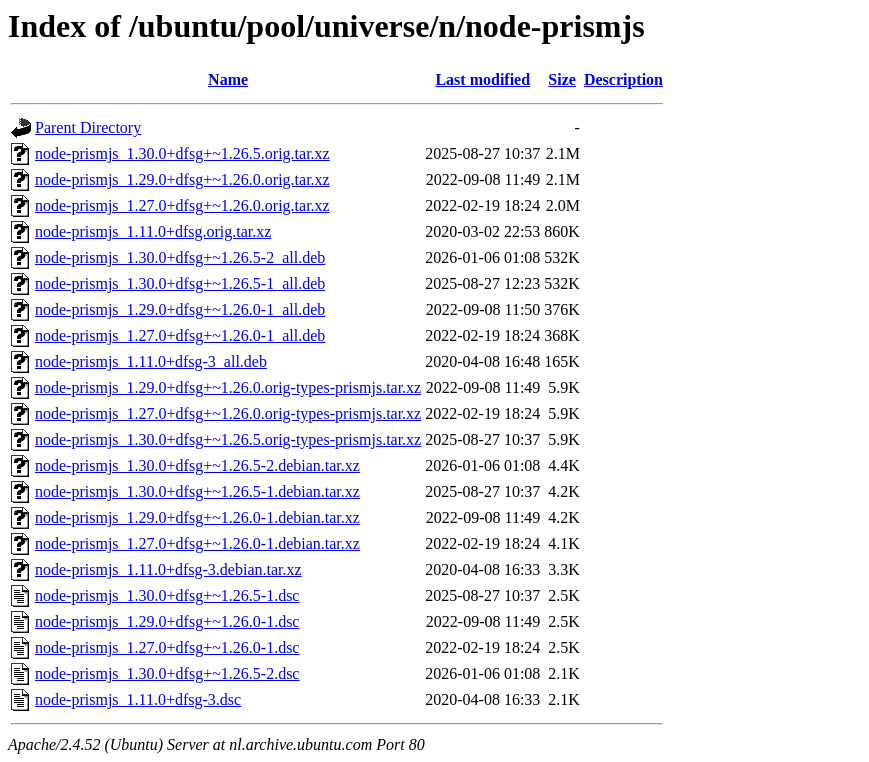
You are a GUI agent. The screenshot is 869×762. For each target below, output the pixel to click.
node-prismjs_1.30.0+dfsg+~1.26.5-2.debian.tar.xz (197, 465)
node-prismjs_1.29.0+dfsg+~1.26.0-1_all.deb (180, 309)
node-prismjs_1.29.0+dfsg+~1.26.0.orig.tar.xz (182, 179)
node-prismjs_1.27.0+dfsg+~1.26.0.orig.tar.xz (182, 205)
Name (228, 79)
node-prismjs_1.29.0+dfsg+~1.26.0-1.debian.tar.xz (197, 517)
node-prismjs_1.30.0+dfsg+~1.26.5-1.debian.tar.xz (197, 491)
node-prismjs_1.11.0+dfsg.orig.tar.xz (153, 231)
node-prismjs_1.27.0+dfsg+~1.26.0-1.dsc (167, 647)
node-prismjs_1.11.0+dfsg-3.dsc (138, 699)
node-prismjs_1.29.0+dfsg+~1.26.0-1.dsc (167, 621)
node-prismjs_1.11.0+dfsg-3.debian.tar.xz (168, 569)
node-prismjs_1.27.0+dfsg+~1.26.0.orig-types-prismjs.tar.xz (228, 413)
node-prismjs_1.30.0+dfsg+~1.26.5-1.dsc (167, 595)
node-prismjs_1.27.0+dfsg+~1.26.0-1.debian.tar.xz (197, 543)
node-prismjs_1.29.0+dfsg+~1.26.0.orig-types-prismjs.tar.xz (228, 387)
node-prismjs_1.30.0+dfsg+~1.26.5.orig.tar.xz (182, 153)
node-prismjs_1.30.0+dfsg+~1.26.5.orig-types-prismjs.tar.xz (228, 439)
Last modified (482, 79)
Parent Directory (88, 127)
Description (623, 79)
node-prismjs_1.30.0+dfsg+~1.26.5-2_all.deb (180, 257)
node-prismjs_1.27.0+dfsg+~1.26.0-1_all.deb (180, 335)
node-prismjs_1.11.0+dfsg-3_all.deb (151, 361)
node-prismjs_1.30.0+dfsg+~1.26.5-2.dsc (167, 673)
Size (562, 79)
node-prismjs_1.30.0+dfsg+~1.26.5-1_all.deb (180, 283)
